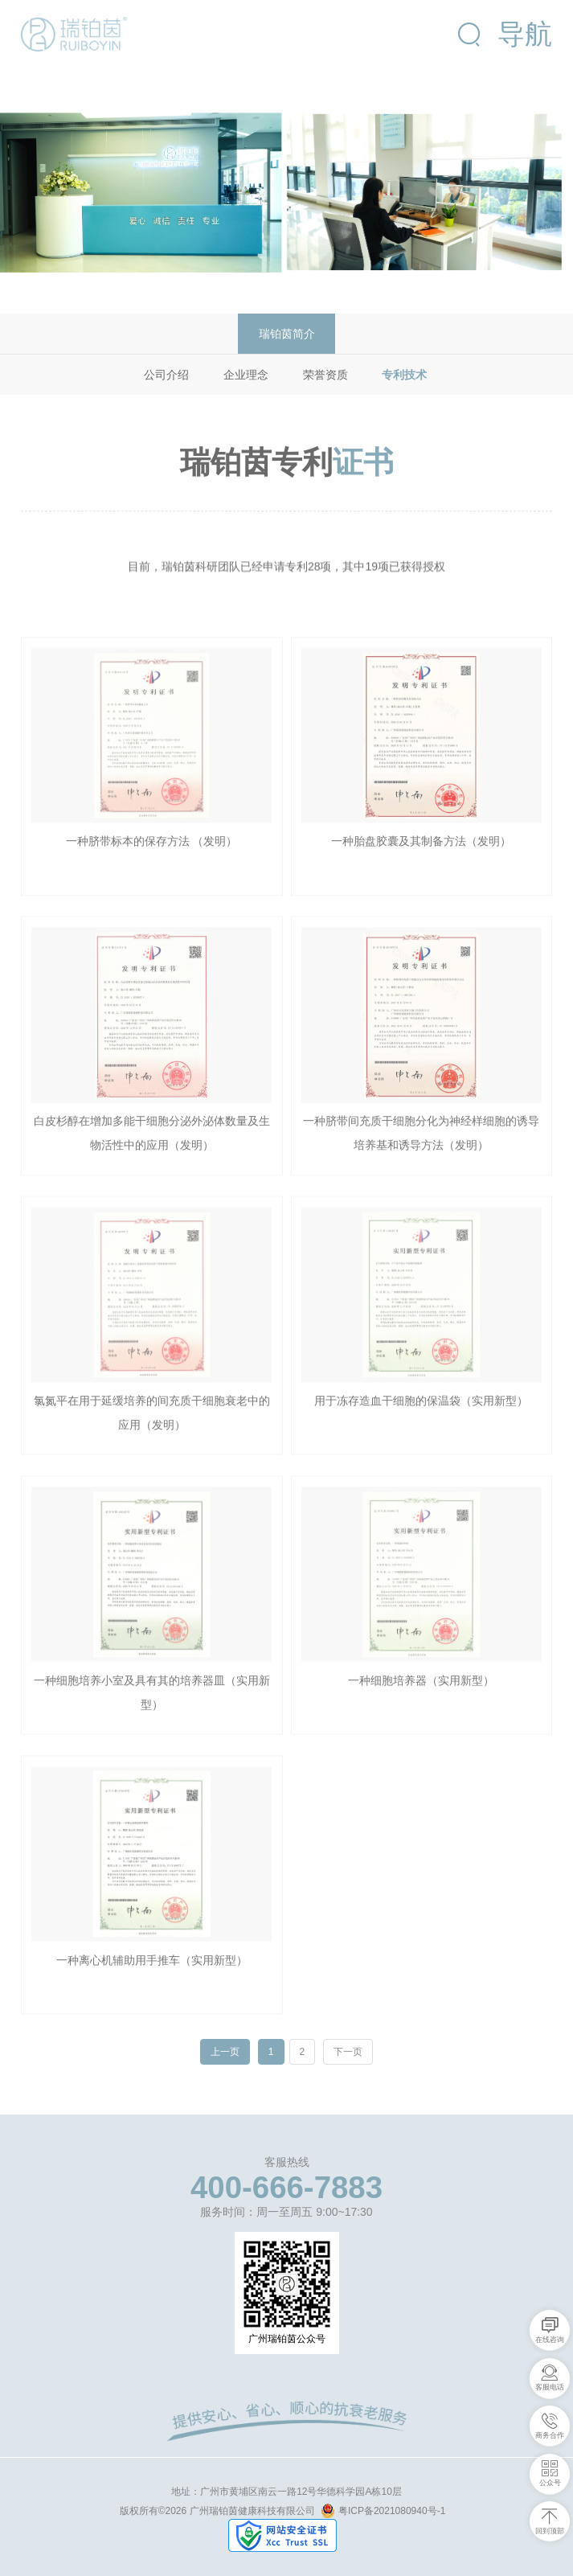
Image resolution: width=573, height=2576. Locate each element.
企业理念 (245, 374)
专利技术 (404, 374)
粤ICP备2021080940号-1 (383, 2511)
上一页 (225, 2051)
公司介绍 (166, 374)
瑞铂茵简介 (287, 333)
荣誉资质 (325, 374)
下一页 (348, 2051)
